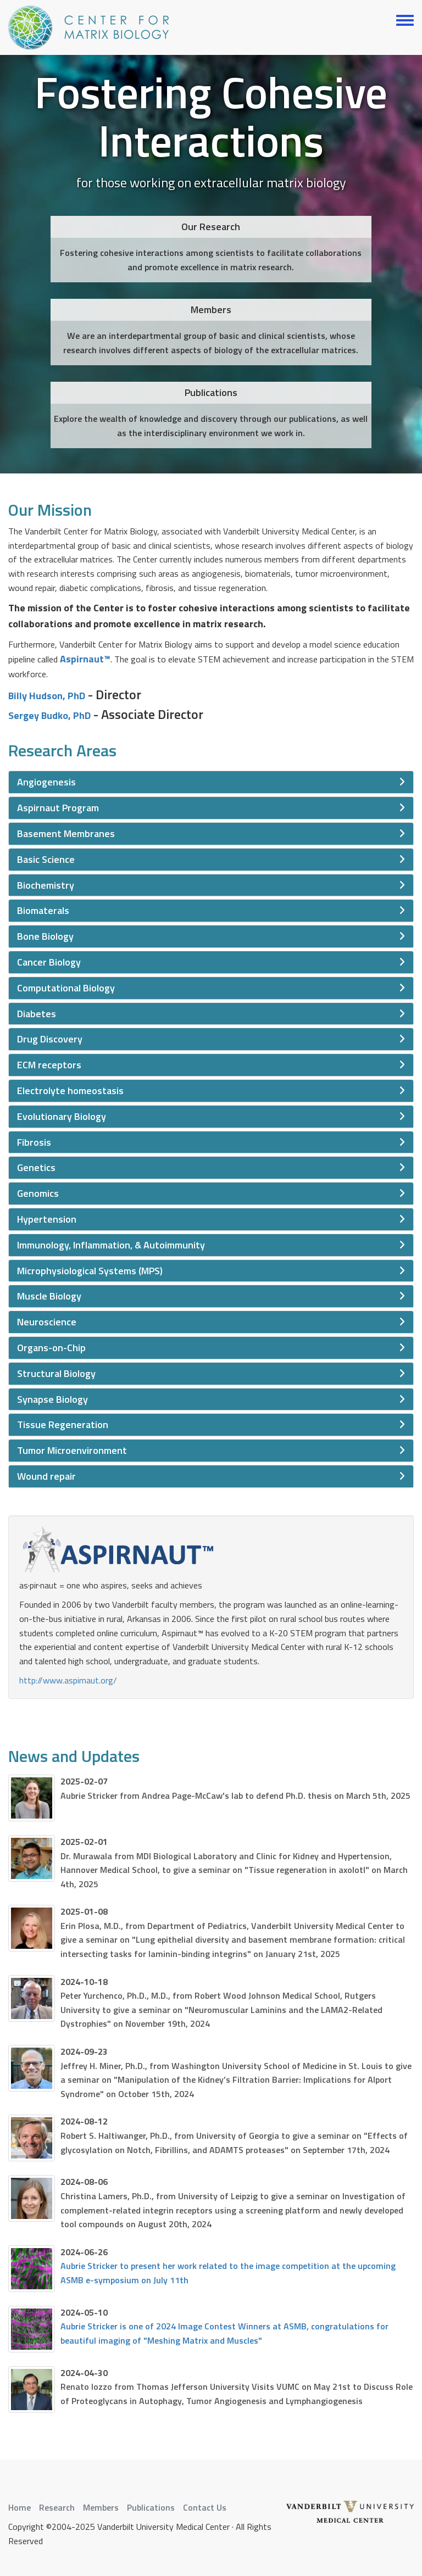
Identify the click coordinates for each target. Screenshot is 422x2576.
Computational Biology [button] (66, 987)
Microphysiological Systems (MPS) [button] (90, 1270)
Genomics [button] (38, 1193)
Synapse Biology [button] (52, 1399)
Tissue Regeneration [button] (62, 1424)
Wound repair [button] (46, 1476)
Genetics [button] (36, 1167)
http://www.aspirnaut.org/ (68, 1680)
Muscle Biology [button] (49, 1296)
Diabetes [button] (36, 1013)
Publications (151, 2507)
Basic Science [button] (46, 859)
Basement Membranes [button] (66, 833)
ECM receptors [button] (49, 1064)
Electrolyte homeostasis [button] (70, 1090)
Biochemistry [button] (45, 885)
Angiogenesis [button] (46, 781)
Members (101, 2507)
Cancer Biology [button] (49, 962)
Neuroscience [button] (46, 1321)
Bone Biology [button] (45, 936)
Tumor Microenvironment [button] (72, 1450)
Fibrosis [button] (34, 1142)
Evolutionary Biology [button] (61, 1116)
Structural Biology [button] (56, 1373)
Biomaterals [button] (43, 910)
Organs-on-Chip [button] (51, 1347)
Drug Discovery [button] (49, 1038)
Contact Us (204, 2507)
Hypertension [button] (46, 1219)
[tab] (211, 782)
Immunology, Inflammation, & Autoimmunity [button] (111, 1244)
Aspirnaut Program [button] (58, 807)
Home (19, 2507)
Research (57, 2507)
